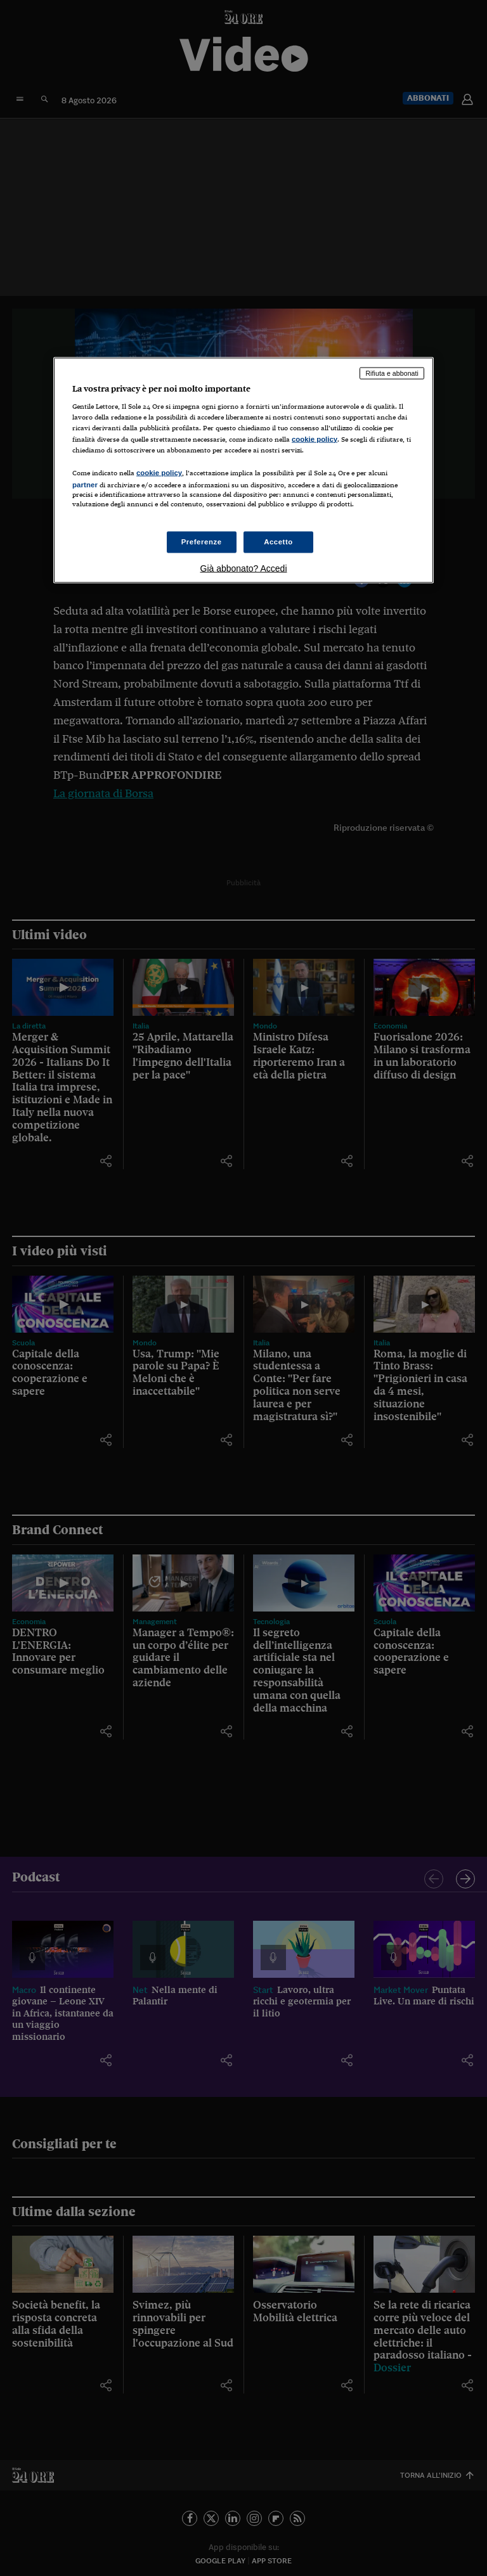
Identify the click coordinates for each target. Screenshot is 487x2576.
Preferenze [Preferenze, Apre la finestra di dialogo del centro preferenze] (201, 542)
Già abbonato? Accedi (243, 568)
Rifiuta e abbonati (392, 372)
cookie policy (314, 438)
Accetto (278, 542)
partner (85, 484)
